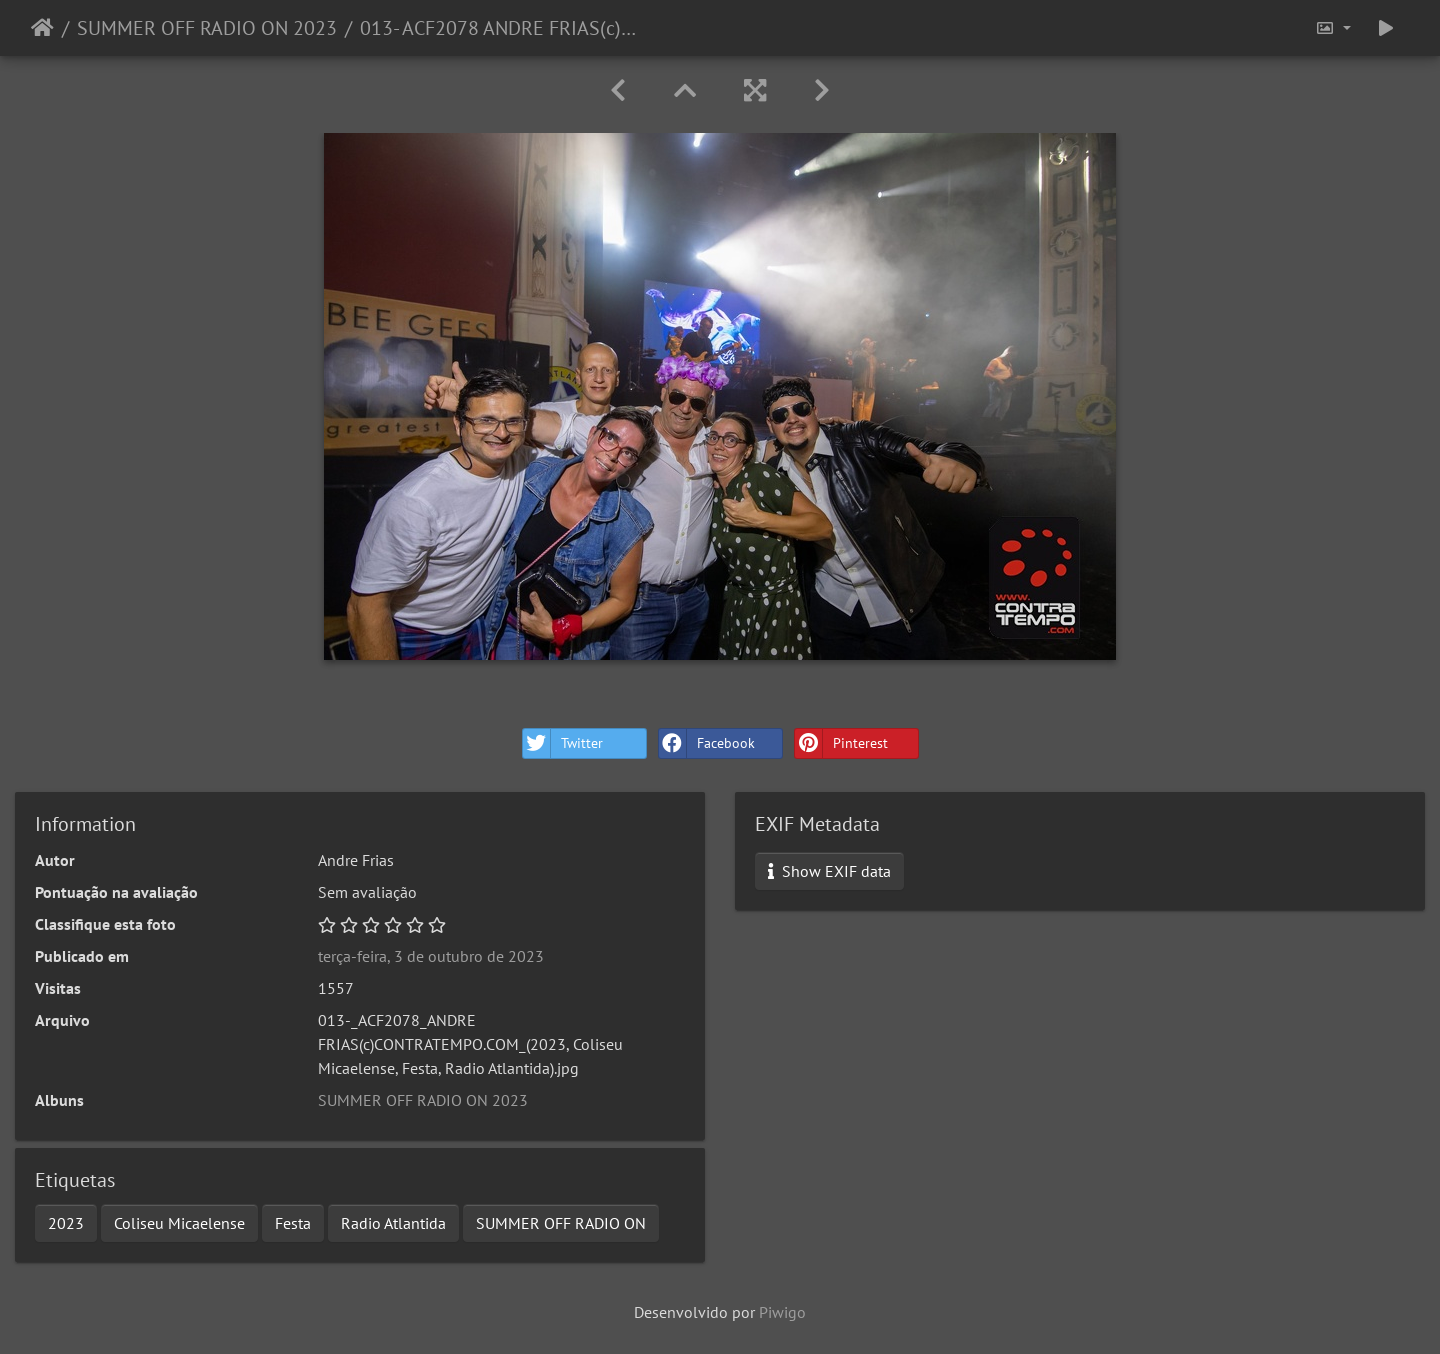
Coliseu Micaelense (179, 1223)
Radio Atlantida (393, 1223)
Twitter (563, 743)
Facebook (707, 743)
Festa (293, 1223)
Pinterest (841, 743)
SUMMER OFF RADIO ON (561, 1223)
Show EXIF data (829, 871)
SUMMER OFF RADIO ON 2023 (207, 28)
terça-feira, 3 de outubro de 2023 (431, 956)
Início (42, 28)
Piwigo (782, 1312)
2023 (66, 1223)
